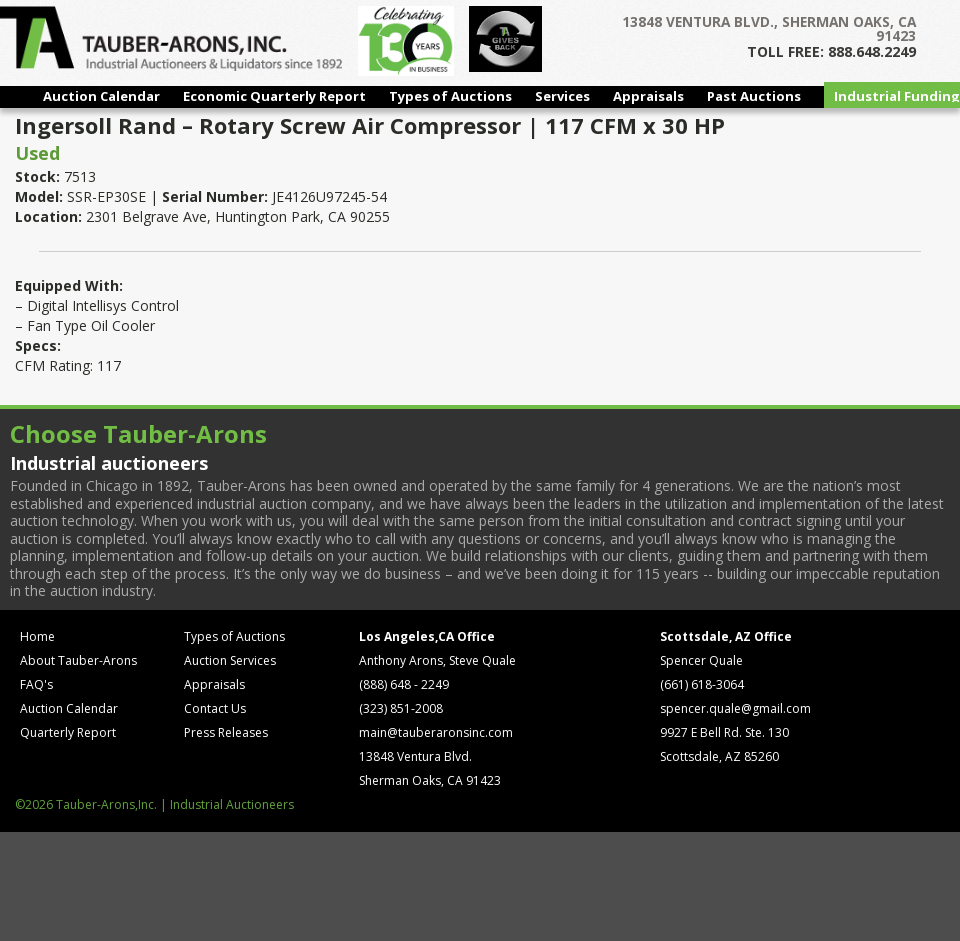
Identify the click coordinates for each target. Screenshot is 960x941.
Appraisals (648, 96)
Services (562, 96)
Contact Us (215, 708)
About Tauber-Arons (78, 660)
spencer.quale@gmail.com (735, 708)
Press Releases (226, 732)
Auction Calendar (101, 96)
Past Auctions (754, 96)
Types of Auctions (450, 96)
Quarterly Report (68, 732)
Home (37, 636)
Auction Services (230, 660)
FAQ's (36, 684)
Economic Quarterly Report (274, 96)
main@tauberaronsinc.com (436, 732)
